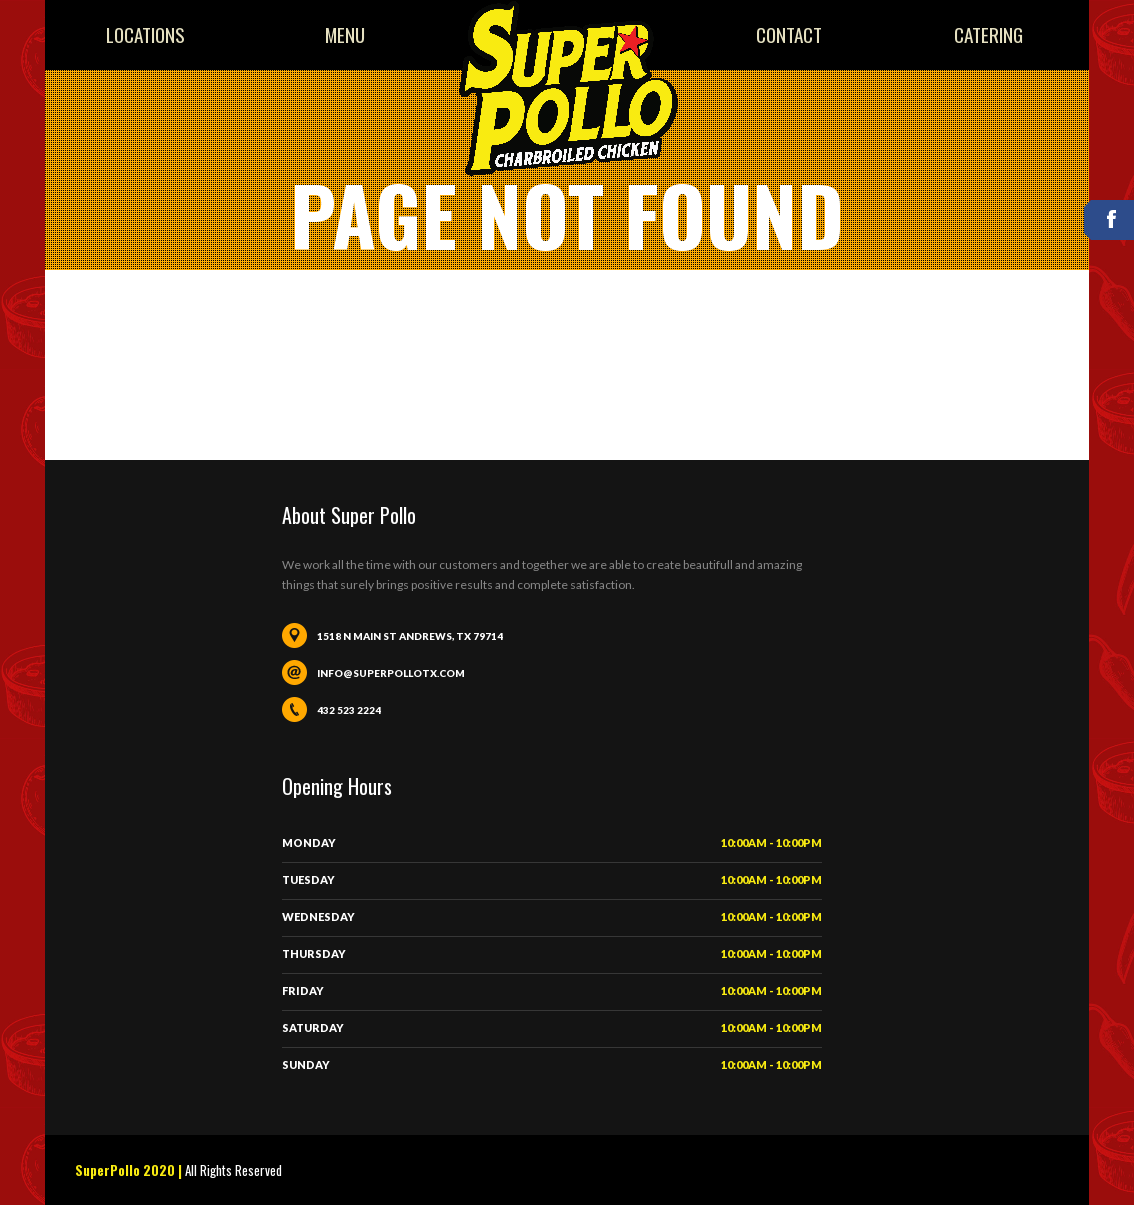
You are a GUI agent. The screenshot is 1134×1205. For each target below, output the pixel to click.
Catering (988, 34)
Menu (345, 34)
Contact (789, 34)
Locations (145, 34)
